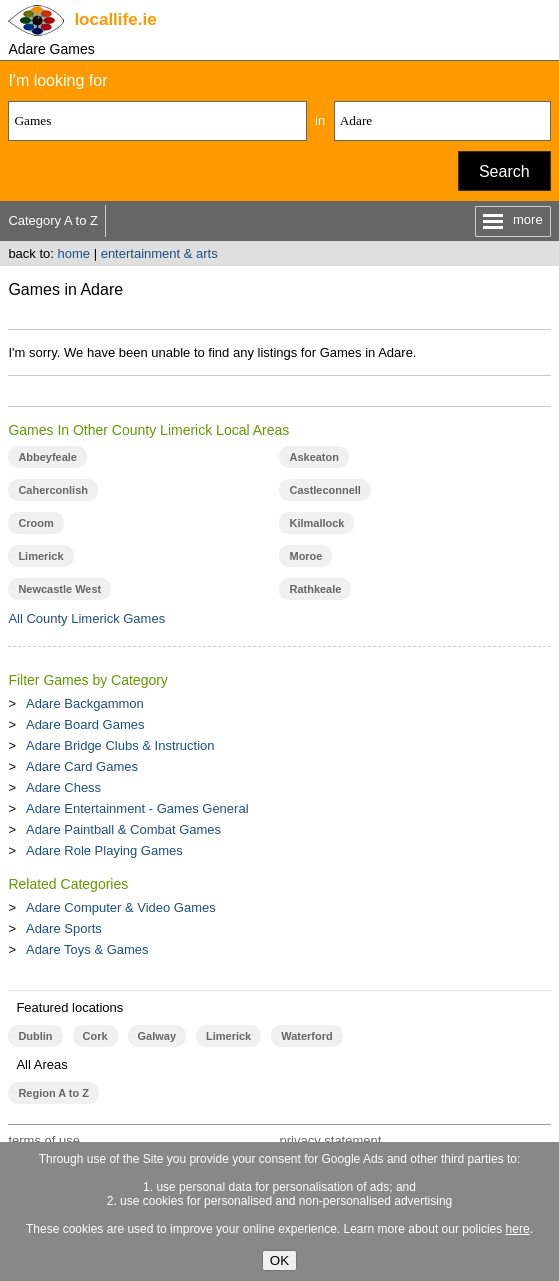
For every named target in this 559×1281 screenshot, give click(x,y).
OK (279, 1260)
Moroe (305, 556)
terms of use (44, 1140)
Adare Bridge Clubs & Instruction (120, 745)
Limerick (40, 556)
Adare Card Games (82, 766)
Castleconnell (324, 490)
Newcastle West (59, 589)
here (518, 1229)
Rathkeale (315, 589)
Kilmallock (316, 523)
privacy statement (330, 1140)
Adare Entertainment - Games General (137, 808)
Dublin (35, 1036)
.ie (115, 19)
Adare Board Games (85, 724)
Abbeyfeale (47, 457)
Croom (35, 523)
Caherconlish (53, 490)
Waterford (306, 1036)
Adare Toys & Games (87, 949)
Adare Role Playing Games (104, 850)
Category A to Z (53, 220)
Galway (157, 1036)
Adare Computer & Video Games (121, 907)
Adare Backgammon (85, 703)
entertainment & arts (159, 253)
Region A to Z (53, 1093)
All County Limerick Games (86, 618)
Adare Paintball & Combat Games (123, 829)
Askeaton (313, 457)
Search (504, 171)
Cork (95, 1036)
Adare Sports (64, 928)
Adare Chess (63, 787)
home (74, 253)
